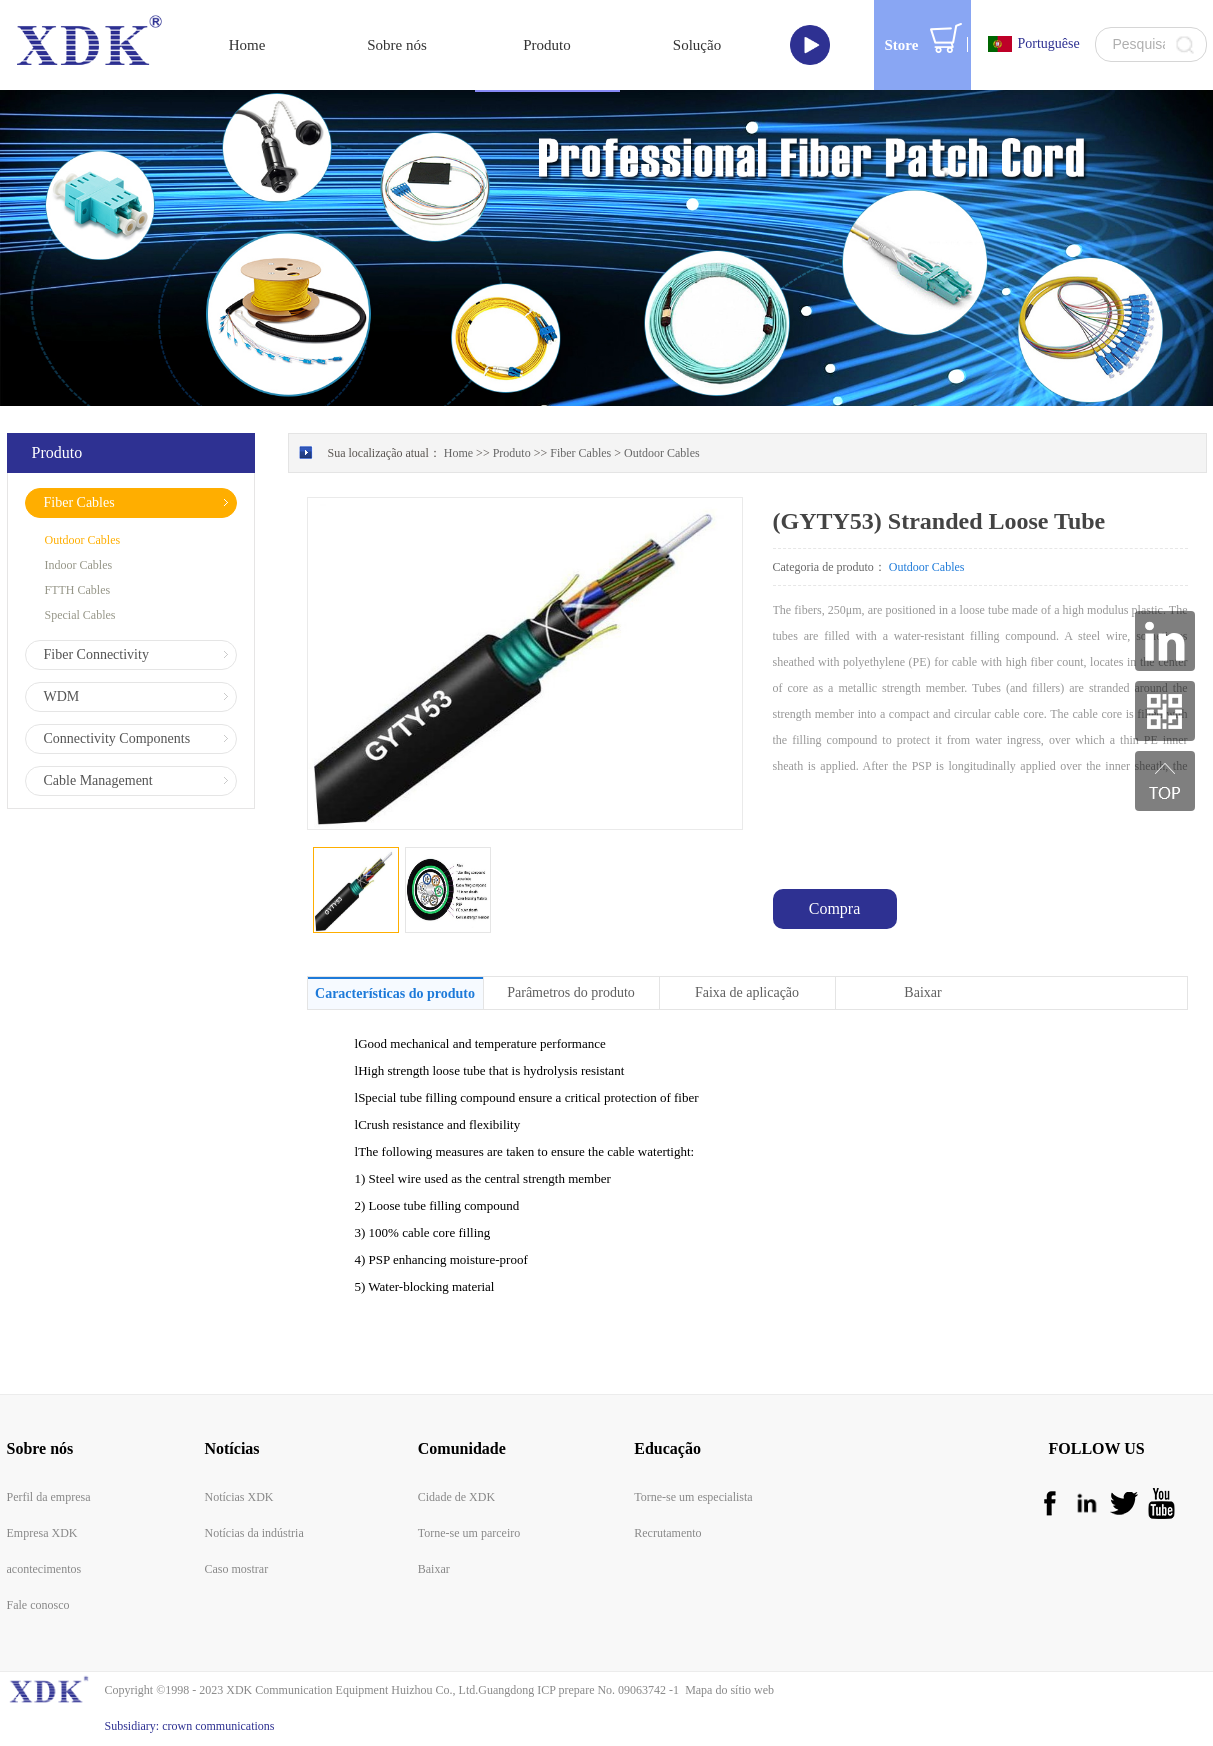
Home (247, 45)
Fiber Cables (580, 453)
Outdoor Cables (662, 453)
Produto (512, 453)
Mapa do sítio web (726, 1690)
